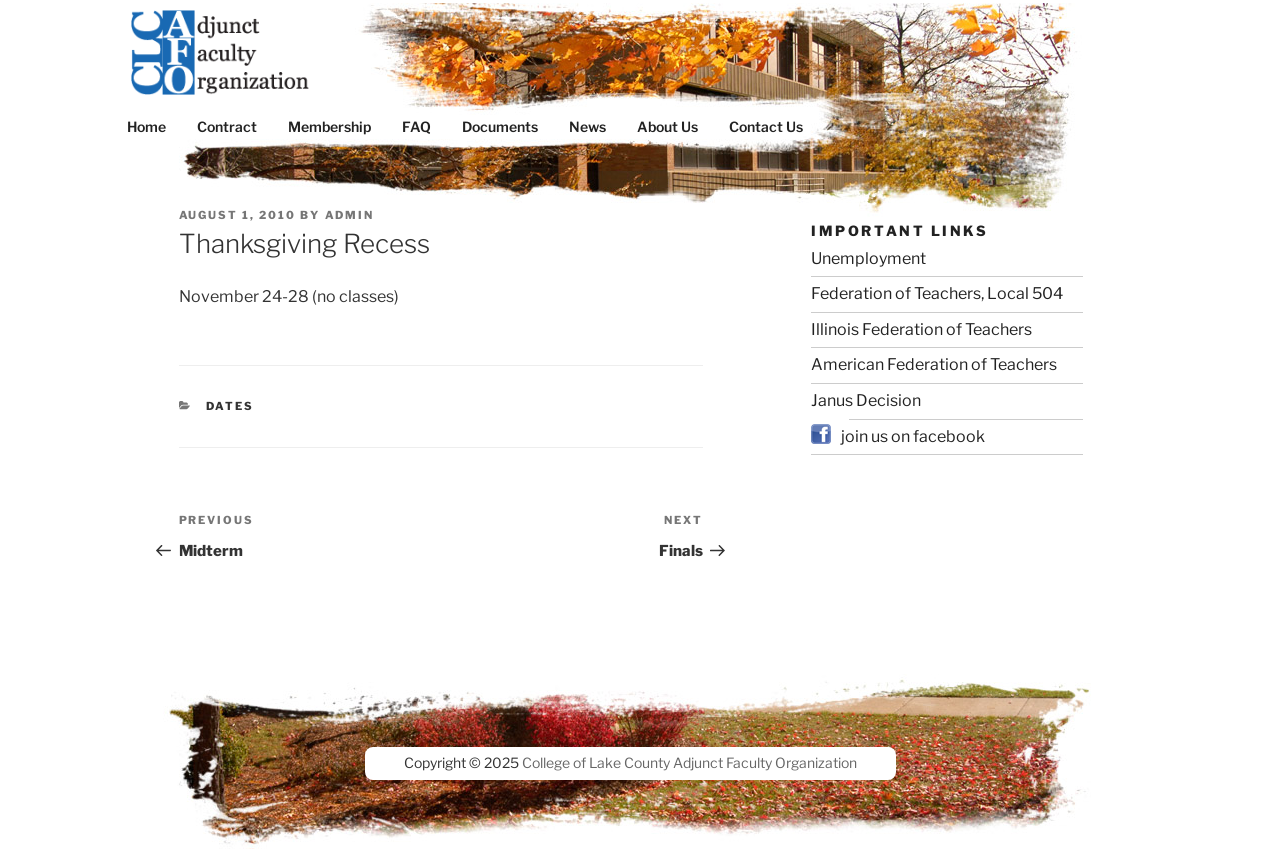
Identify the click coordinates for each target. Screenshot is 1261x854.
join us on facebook (913, 436)
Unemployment (868, 258)
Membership (329, 126)
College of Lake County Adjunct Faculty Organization (689, 762)
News (587, 126)
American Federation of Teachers (934, 364)
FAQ (416, 126)
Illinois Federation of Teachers (921, 329)
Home (146, 126)
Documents (500, 126)
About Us (667, 126)
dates (230, 406)
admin (350, 215)
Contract (227, 126)
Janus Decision (866, 400)
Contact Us (766, 126)
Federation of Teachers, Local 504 (937, 293)
